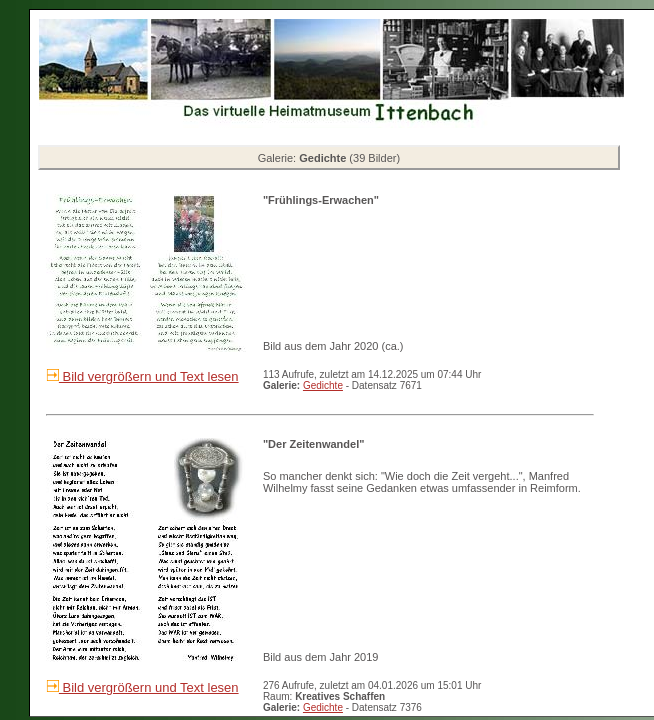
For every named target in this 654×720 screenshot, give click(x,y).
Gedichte (323, 385)
